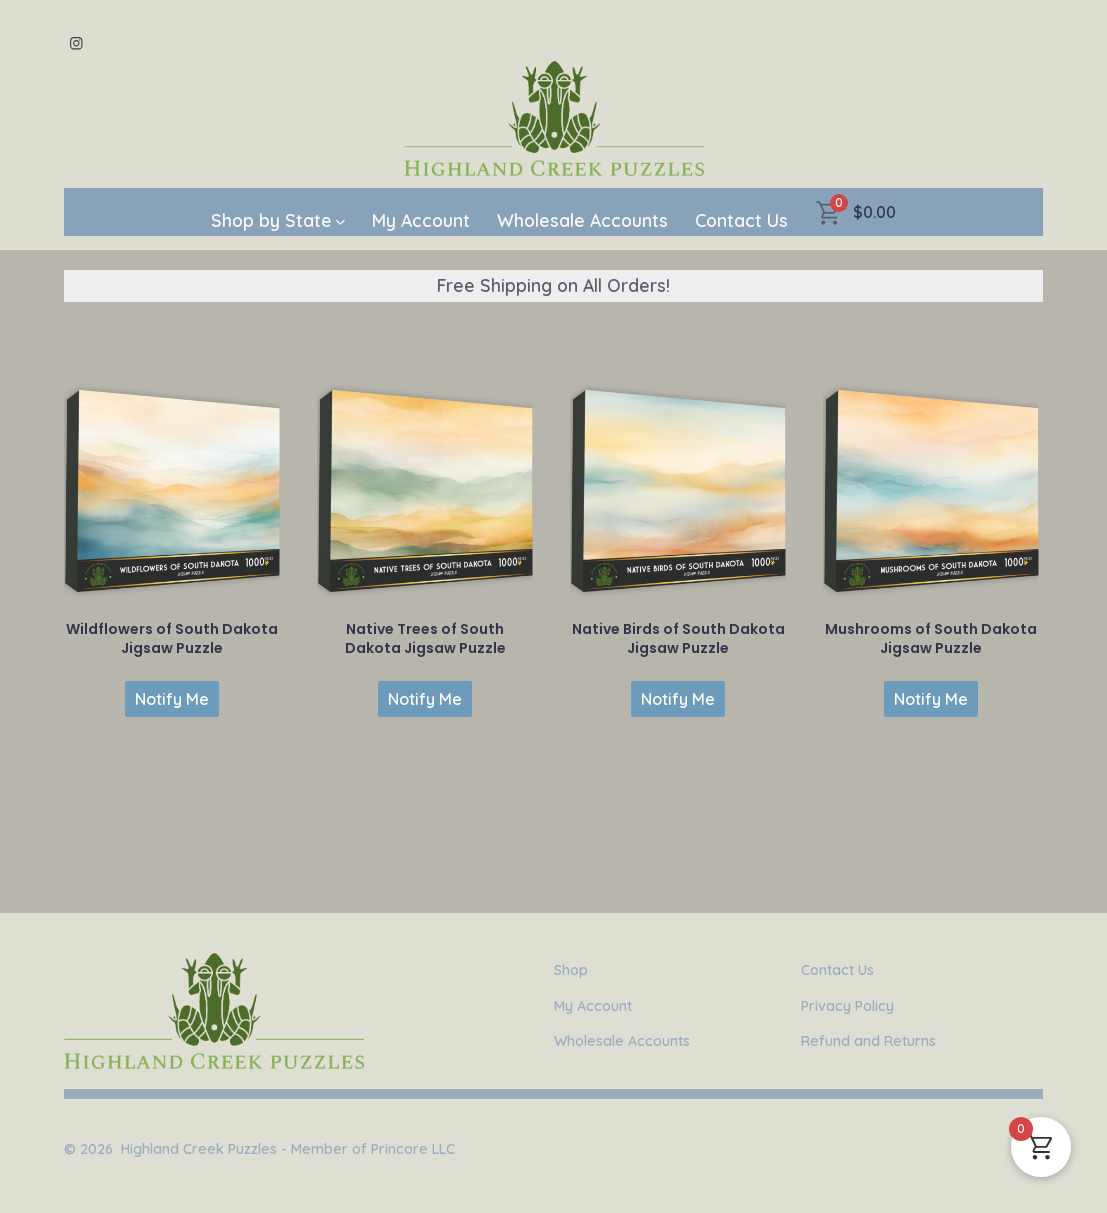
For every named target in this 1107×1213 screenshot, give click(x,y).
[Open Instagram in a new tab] (76, 43)
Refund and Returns (868, 1041)
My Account (421, 220)
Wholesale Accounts (582, 220)
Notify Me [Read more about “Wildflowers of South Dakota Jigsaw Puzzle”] (172, 699)
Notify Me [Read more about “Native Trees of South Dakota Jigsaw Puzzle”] (425, 699)
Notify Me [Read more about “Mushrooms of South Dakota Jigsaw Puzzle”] (931, 699)
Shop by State (278, 220)
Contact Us (741, 220)
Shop (571, 970)
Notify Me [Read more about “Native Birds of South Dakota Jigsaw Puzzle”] (678, 699)
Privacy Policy (847, 1006)
